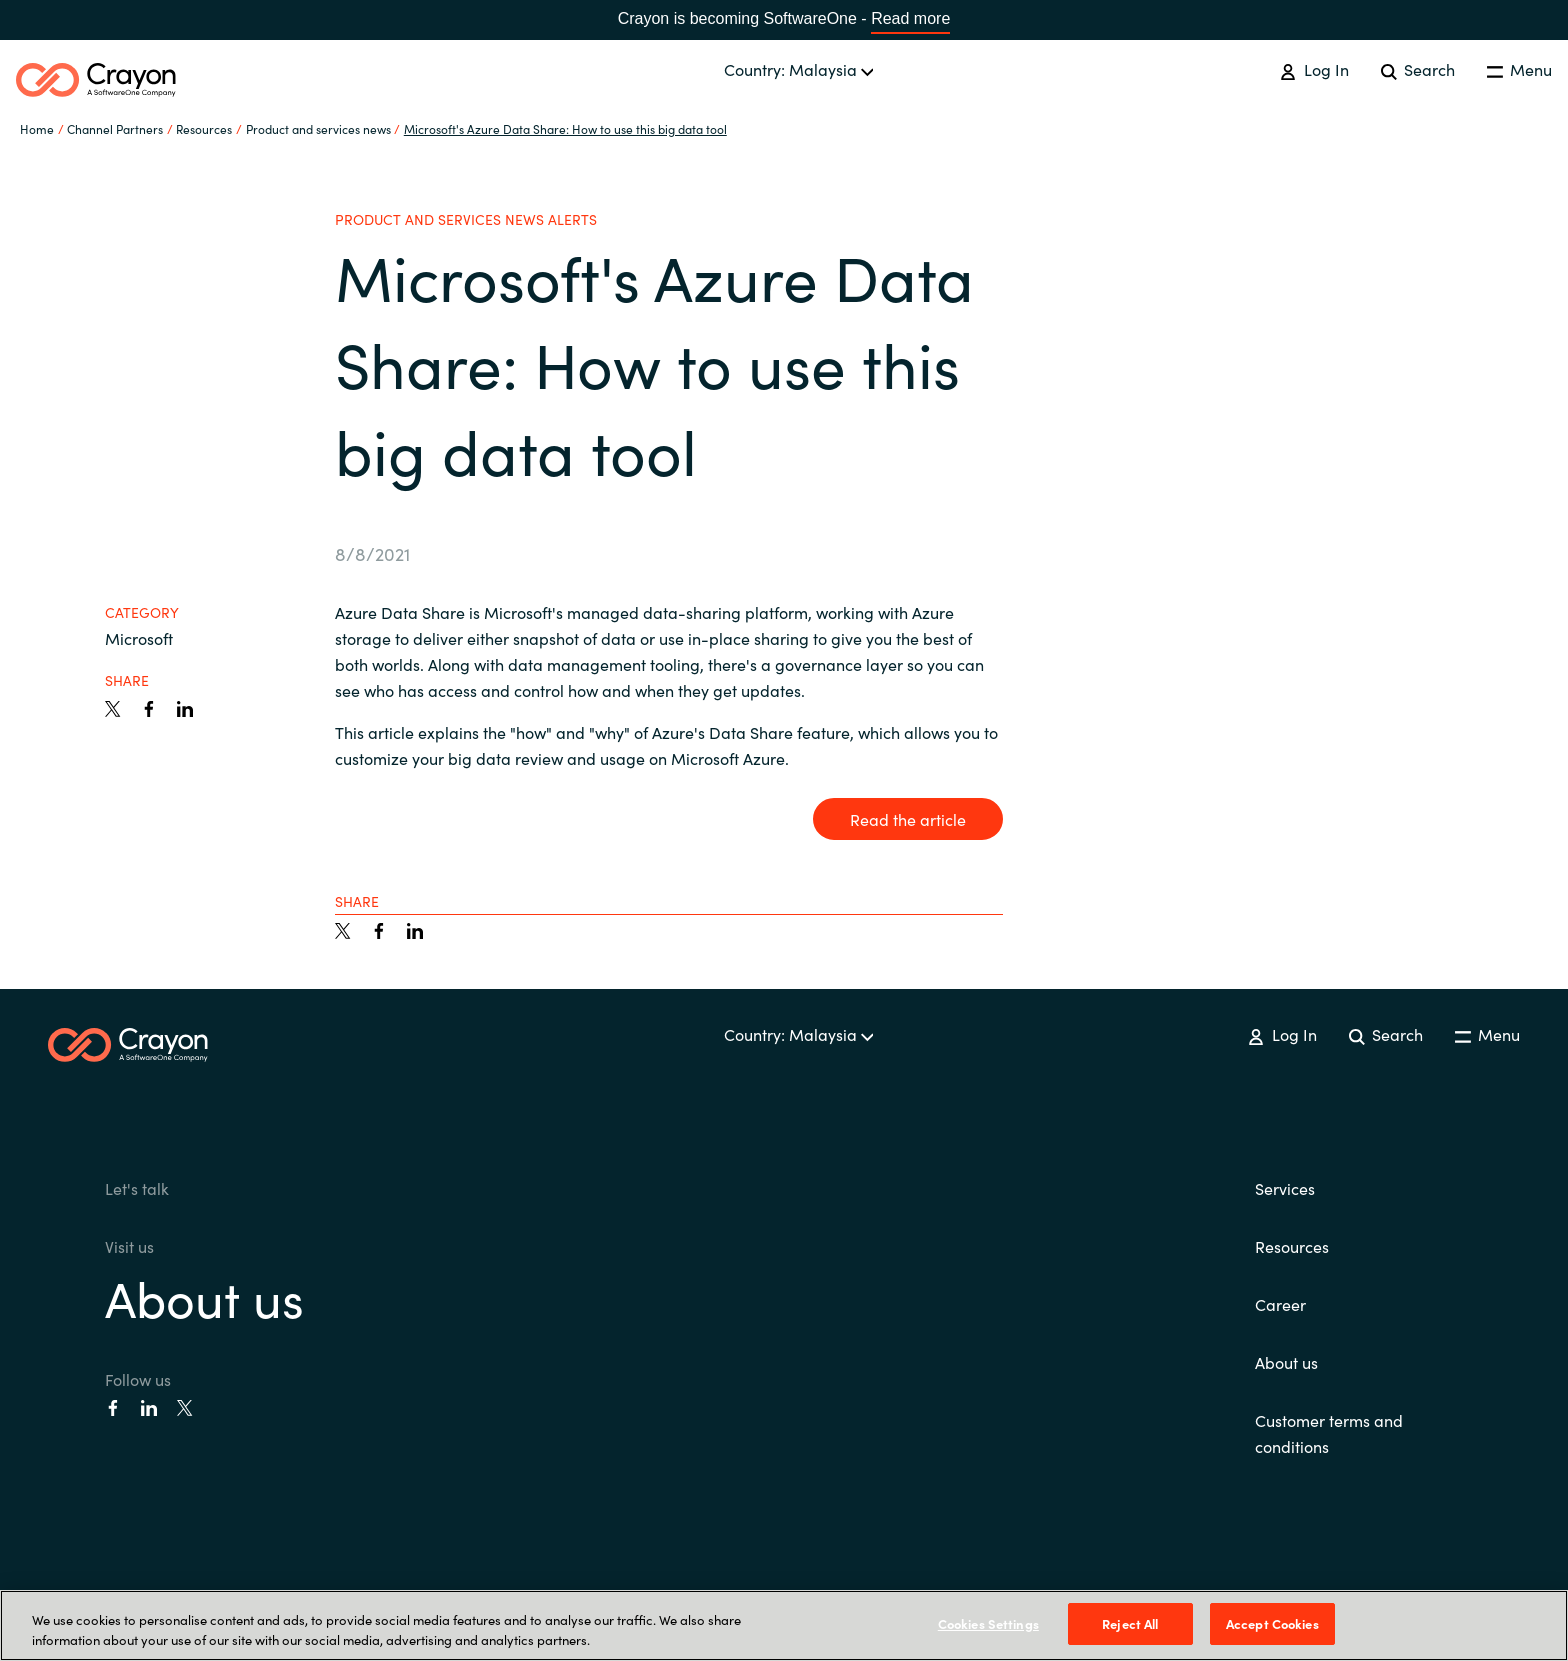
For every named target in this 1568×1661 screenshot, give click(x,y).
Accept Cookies (1272, 1623)
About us (204, 1296)
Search (1418, 69)
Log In (1314, 69)
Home (37, 128)
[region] (784, 1625)
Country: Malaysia (799, 69)
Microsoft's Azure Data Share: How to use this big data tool (565, 128)
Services (1285, 1188)
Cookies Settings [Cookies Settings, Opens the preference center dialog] (988, 1623)
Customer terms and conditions (1329, 1433)
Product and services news (318, 128)
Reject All (1130, 1623)
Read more (910, 18)
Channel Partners (115, 128)
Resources (1292, 1246)
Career (1280, 1304)
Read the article (908, 819)
